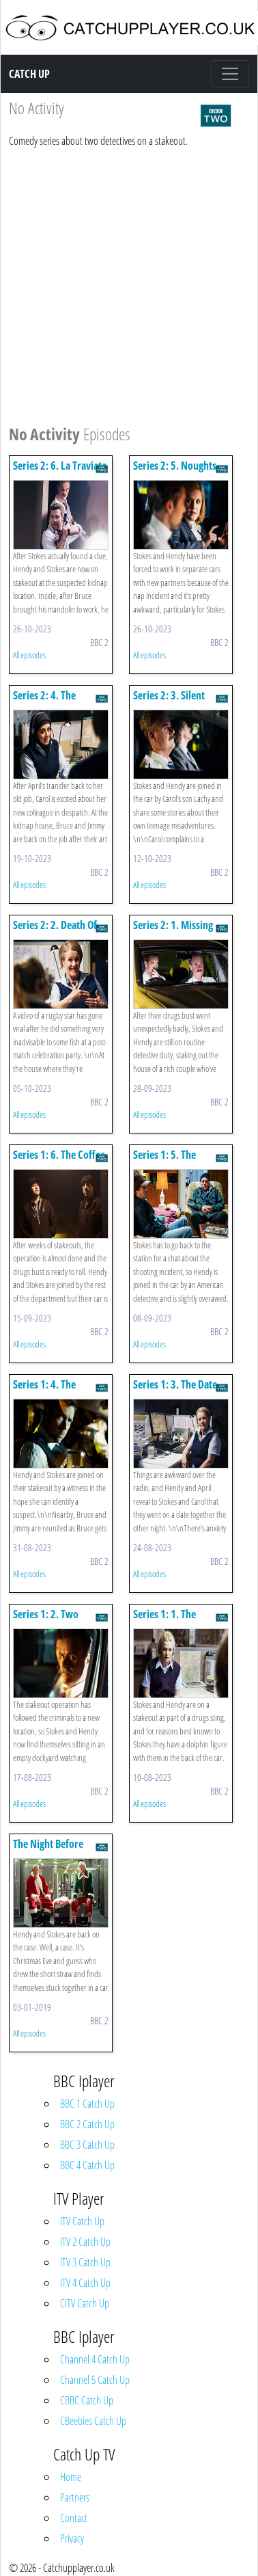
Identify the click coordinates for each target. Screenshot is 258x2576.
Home (70, 2476)
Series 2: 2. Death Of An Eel (55, 931)
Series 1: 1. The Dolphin (164, 1621)
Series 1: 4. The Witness (44, 1391)
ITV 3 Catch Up (85, 2262)
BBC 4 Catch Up (87, 2165)
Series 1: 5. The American (164, 1161)
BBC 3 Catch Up (87, 2144)
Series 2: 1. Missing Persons (173, 931)
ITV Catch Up (82, 2221)
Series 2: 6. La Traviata (59, 465)
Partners (74, 2497)
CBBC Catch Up (86, 2400)
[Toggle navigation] (230, 74)
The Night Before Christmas (48, 1850)
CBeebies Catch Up (93, 2420)
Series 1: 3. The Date (175, 1384)
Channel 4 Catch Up (95, 2359)
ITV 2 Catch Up (85, 2241)
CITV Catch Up (84, 2303)
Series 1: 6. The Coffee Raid (59, 1161)
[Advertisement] (128, 284)
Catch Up (29, 73)
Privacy (72, 2538)
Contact (73, 2517)
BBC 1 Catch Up (87, 2103)
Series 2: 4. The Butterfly (44, 702)
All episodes (29, 655)
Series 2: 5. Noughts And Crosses (174, 472)
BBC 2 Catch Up (87, 2124)
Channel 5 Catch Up (95, 2379)
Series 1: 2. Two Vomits (45, 1621)
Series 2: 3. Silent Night (169, 702)
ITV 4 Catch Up (85, 2282)
